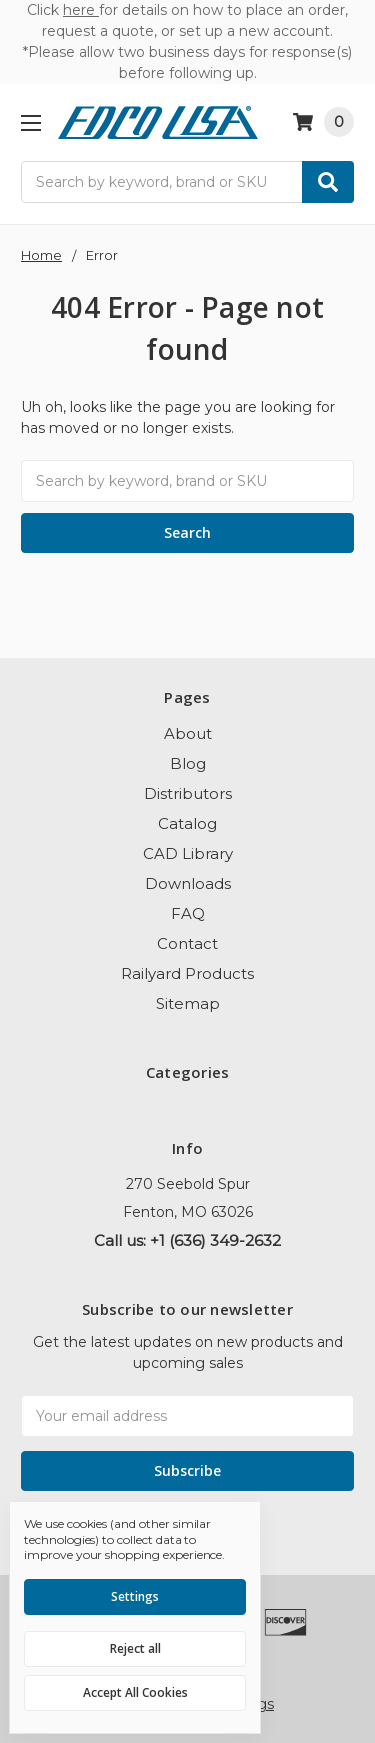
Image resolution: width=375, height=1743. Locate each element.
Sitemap (188, 1003)
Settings (135, 1596)
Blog (188, 763)
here (81, 10)
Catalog (187, 823)
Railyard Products (187, 973)
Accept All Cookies (135, 1692)
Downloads (188, 883)
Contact (187, 943)
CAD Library (188, 853)
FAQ (188, 913)
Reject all (135, 1648)
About (188, 733)
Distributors (188, 793)
